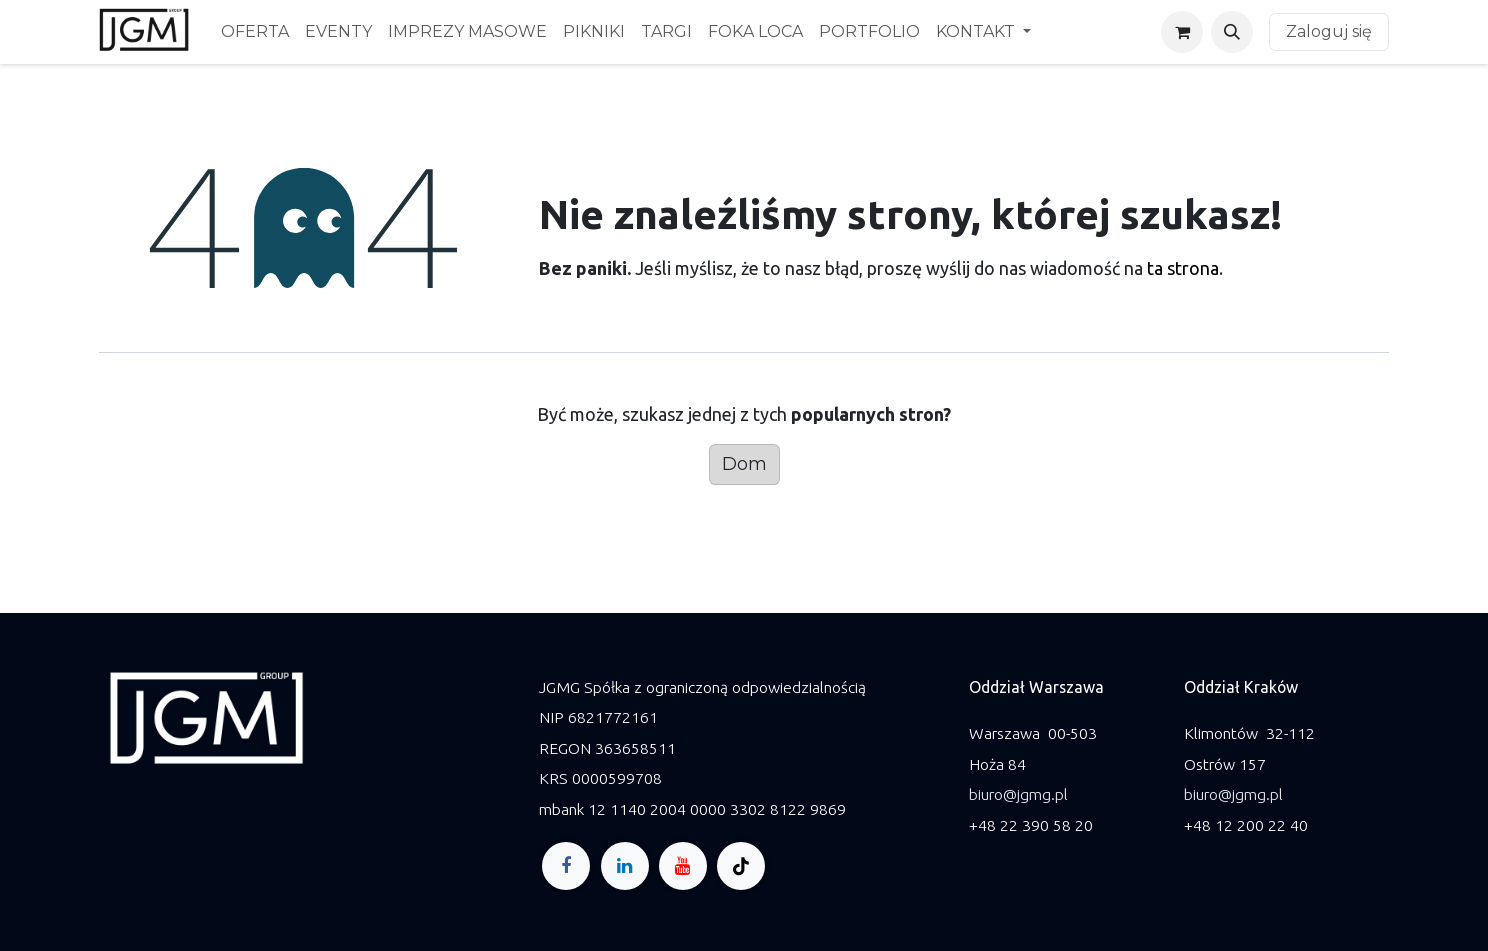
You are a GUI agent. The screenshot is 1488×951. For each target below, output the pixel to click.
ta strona (1183, 268)
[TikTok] (741, 866)
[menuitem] (255, 32)
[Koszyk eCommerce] (1182, 32)
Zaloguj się (1329, 31)
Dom (744, 464)
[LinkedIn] (625, 866)
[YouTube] (683, 866)
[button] (1232, 32)
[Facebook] (566, 866)
